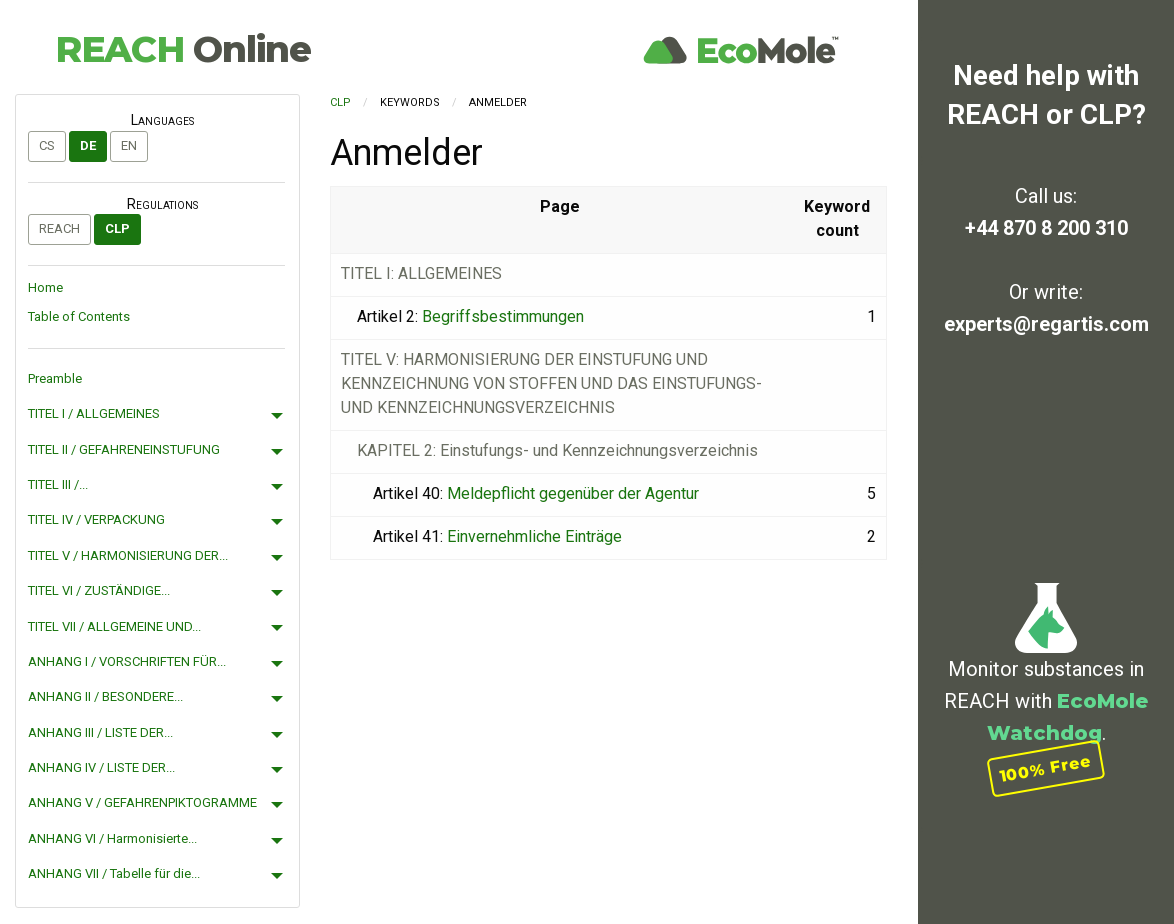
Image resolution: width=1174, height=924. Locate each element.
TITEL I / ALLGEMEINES (94, 413)
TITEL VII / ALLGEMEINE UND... (114, 626)
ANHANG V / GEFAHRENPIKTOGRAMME (142, 802)
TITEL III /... (58, 484)
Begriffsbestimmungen (503, 316)
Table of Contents (79, 316)
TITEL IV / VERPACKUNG (96, 519)
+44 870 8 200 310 (1046, 228)
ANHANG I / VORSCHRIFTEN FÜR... (127, 661)
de (88, 145)
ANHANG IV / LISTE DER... (101, 767)
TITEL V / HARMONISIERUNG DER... (128, 555)
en (129, 145)
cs (47, 145)
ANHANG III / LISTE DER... (100, 732)
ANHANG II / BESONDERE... (105, 696)
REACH (183, 49)
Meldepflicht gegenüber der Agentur (573, 493)
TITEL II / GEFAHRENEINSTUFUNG (124, 449)
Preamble (55, 378)
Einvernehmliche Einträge (534, 536)
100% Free (1046, 768)
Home (45, 287)
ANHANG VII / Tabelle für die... (114, 873)
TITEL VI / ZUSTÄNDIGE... (99, 590)
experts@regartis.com (1046, 324)
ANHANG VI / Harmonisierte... (112, 838)
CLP (117, 228)
